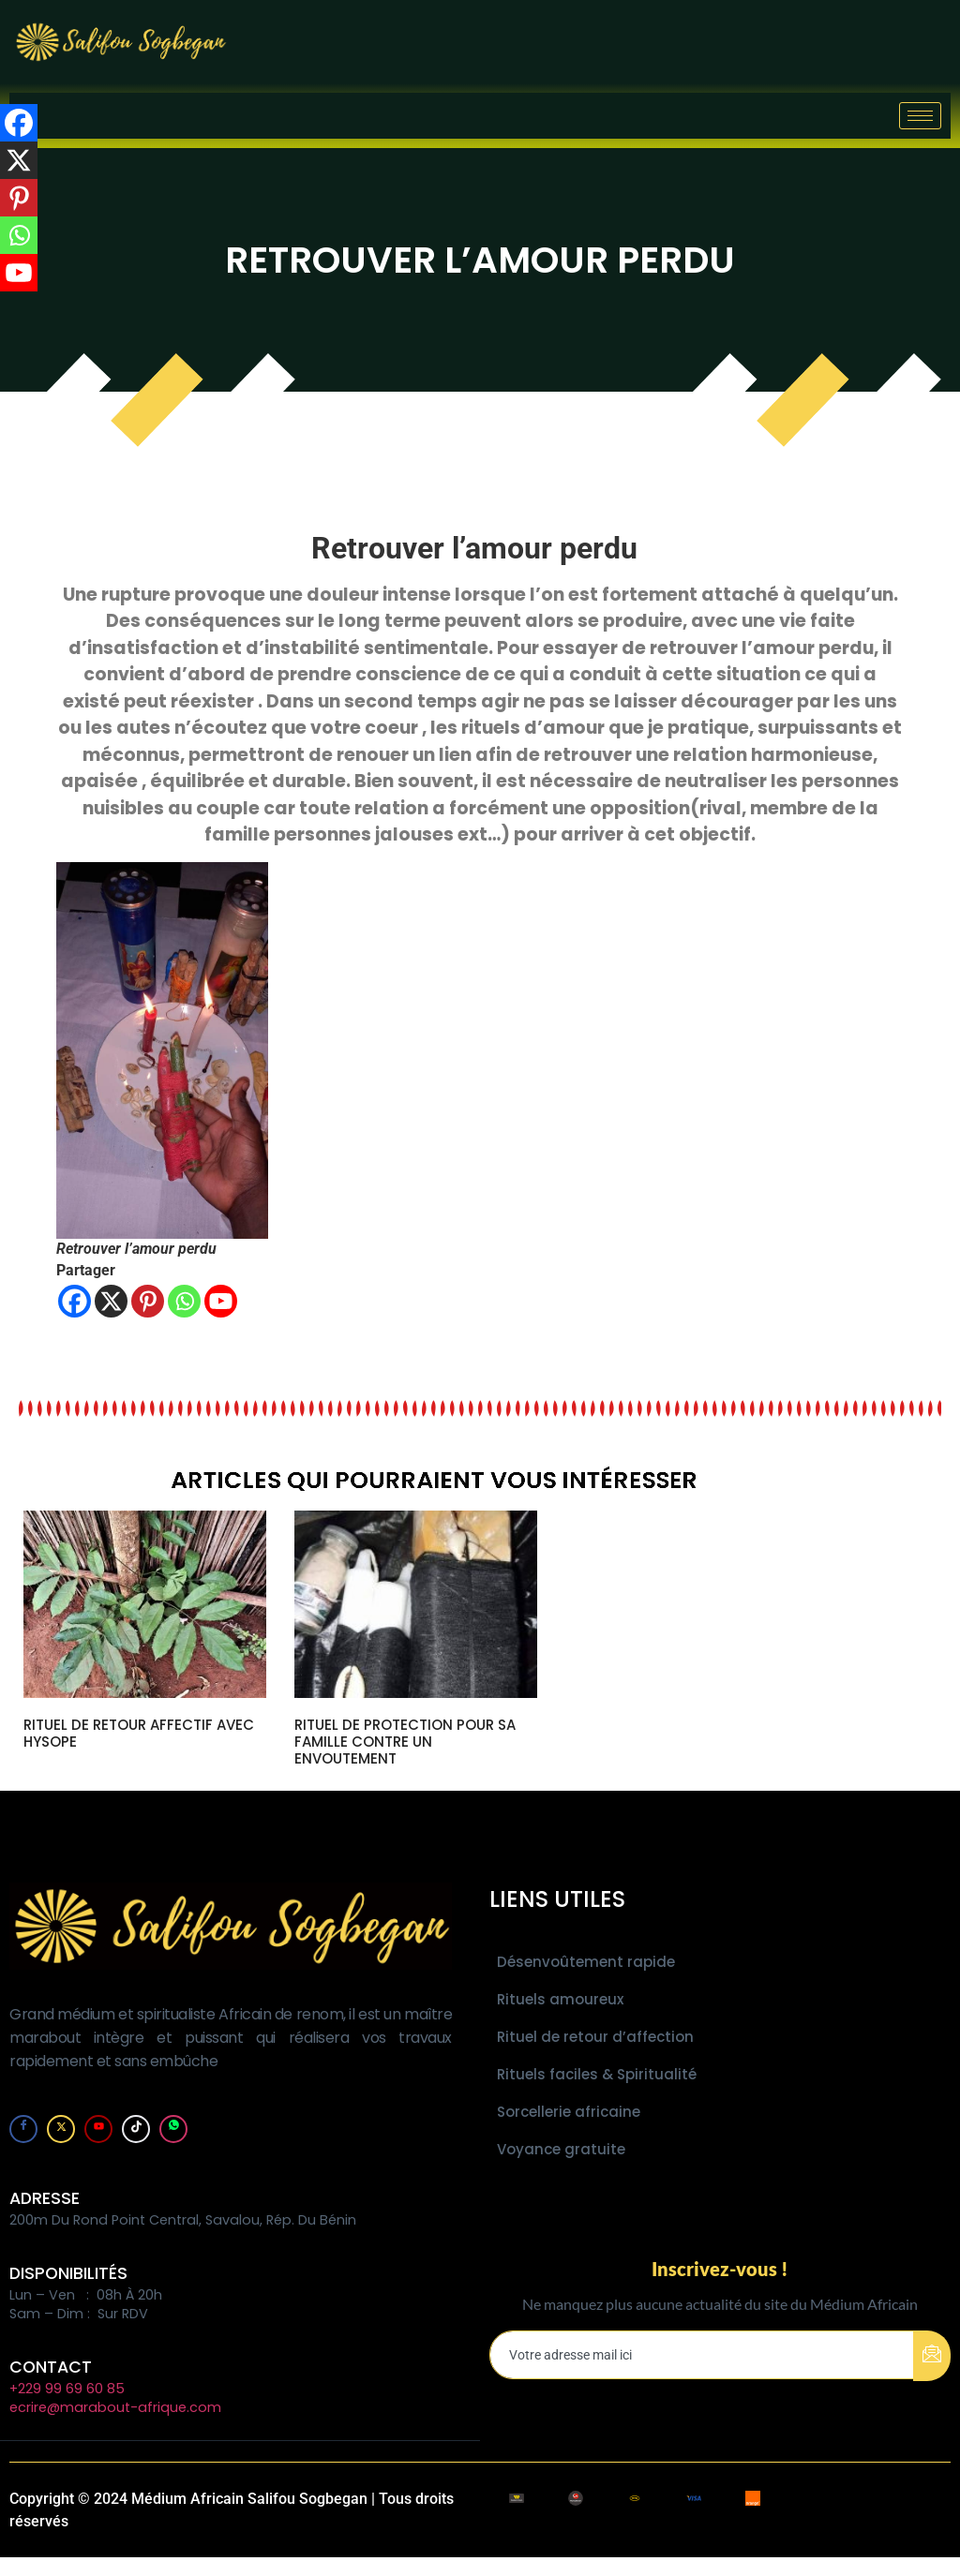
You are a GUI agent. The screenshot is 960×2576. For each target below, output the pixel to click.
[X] (111, 1301)
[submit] (932, 2355)
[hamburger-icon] (920, 115)
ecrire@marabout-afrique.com (115, 2407)
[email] (702, 2354)
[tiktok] (136, 2129)
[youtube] (98, 2129)
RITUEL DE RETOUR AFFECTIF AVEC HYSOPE (138, 1733)
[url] (144, 1604)
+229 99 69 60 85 (67, 2388)
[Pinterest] (147, 1301)
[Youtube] (220, 1301)
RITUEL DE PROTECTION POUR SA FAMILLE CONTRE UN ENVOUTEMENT (405, 1741)
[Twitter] (61, 2129)
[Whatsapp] (184, 1301)
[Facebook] (74, 1301)
